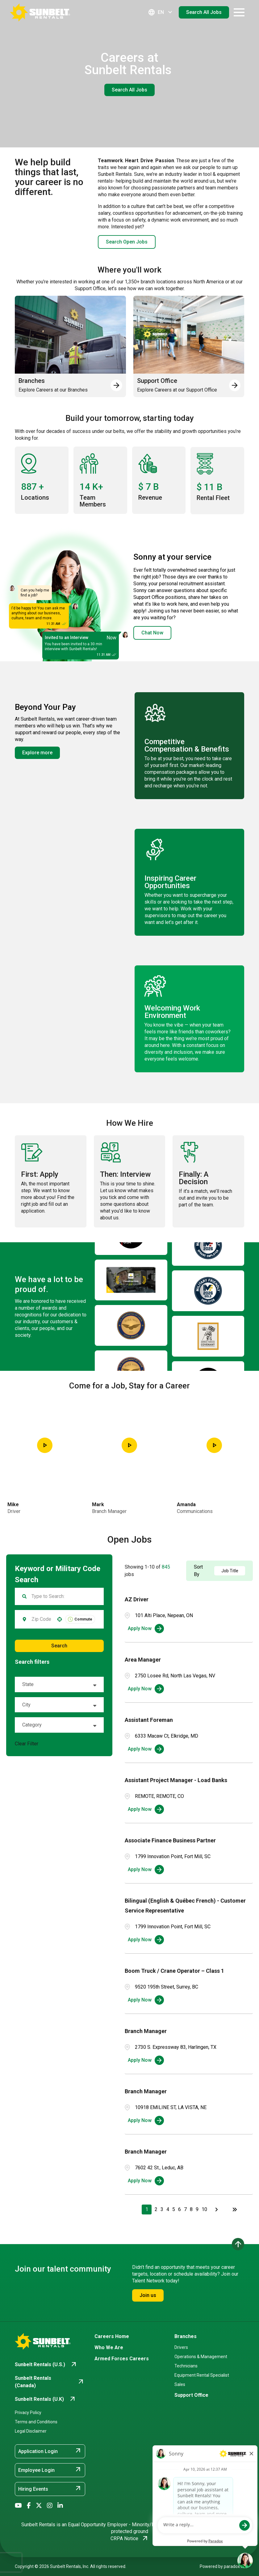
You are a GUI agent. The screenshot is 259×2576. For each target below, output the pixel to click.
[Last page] (234, 2209)
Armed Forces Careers (121, 2359)
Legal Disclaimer (31, 2431)
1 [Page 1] (146, 2209)
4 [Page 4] (167, 2209)
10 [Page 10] (204, 2209)
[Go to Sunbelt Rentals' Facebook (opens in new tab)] (29, 2505)
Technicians (186, 2365)
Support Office (191, 2395)
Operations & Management (200, 2356)
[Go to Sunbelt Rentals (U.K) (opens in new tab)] (45, 2399)
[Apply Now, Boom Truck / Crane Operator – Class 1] (146, 2000)
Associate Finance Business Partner (170, 1840)
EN (161, 12)
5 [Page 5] (173, 2209)
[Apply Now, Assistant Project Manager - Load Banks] (146, 1809)
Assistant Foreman (149, 1720)
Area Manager (143, 1659)
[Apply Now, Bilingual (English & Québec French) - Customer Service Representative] (146, 1940)
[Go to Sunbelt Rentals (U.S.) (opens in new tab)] (46, 2364)
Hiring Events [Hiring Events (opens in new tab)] (50, 2488)
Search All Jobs (204, 12)
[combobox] (41, 1619)
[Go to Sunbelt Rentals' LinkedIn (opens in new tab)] (60, 2505)
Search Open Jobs (127, 242)
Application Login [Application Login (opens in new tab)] (50, 2451)
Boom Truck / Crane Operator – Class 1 (174, 1971)
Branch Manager (146, 2031)
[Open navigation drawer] (239, 12)
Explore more (37, 753)
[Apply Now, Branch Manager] (146, 2060)
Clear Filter (26, 1744)
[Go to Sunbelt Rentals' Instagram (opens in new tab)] (49, 2505)
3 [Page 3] (162, 2209)
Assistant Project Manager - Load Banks (176, 1780)
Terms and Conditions (36, 2421)
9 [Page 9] (197, 2209)
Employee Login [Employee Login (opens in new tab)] (50, 2469)
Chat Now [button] (152, 633)
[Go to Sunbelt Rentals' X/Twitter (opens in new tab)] (39, 2505)
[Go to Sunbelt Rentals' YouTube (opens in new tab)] (18, 2505)
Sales (179, 2384)
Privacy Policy (28, 2412)
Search (59, 1646)
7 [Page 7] (185, 2209)
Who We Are (108, 2347)
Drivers (181, 2347)
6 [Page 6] (179, 2209)
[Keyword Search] (63, 1596)
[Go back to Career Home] (40, 12)
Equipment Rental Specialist (201, 2375)
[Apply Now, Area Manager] (146, 1689)
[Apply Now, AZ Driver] (146, 1628)
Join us (148, 2295)
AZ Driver (136, 1599)
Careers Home (111, 2336)
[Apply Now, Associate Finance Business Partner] (146, 1869)
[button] (59, 1619)
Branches (185, 2336)
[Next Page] (217, 2209)
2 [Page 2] (156, 2209)
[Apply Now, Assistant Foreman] (146, 1749)
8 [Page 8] (191, 2209)
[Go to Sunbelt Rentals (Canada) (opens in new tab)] (50, 2382)
